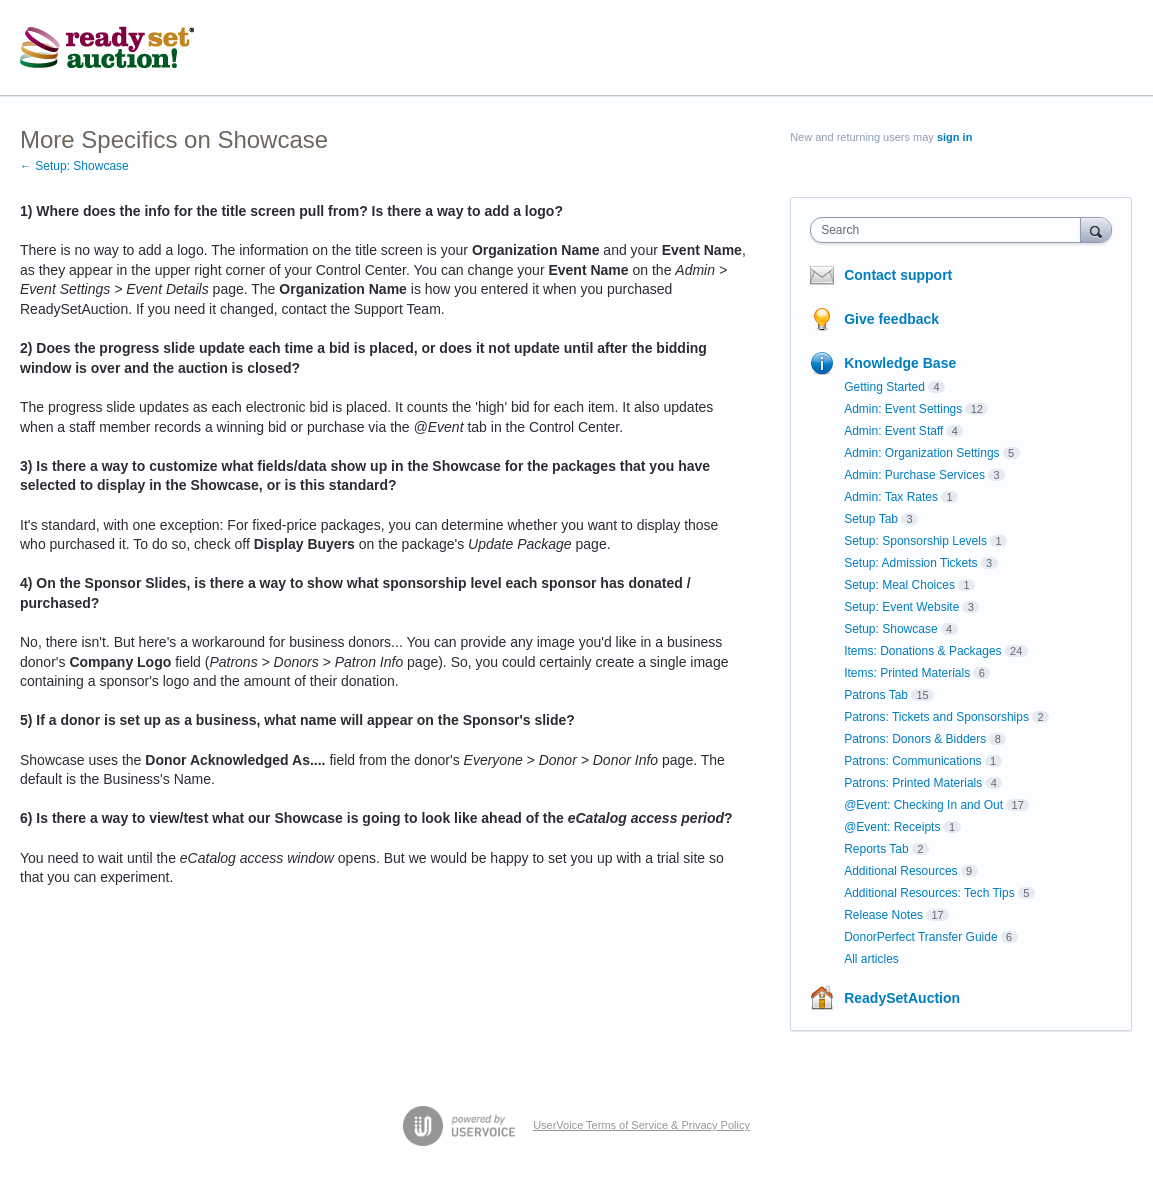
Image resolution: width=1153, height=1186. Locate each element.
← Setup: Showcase (74, 166)
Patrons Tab (876, 695)
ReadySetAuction (902, 998)
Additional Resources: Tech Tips (929, 893)
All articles (871, 959)
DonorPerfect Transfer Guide (920, 937)
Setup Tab (871, 519)
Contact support (898, 275)
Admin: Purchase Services (914, 475)
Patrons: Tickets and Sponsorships (936, 717)
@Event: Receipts (892, 827)
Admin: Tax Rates (891, 497)
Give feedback (891, 319)
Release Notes (883, 915)
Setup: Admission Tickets (910, 563)
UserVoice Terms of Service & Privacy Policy (641, 1125)
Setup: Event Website (901, 607)
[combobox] (950, 230)
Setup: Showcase (890, 629)
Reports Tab (876, 849)
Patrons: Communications (912, 761)
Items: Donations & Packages (922, 651)
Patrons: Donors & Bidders (915, 739)
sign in (954, 137)
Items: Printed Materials (907, 673)
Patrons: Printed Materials (913, 783)
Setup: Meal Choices (899, 585)
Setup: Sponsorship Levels (915, 541)
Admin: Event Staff (893, 431)
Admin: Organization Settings (921, 453)
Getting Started (884, 387)
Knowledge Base (900, 363)
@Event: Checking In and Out (923, 805)
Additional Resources (900, 871)
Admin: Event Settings (903, 409)
